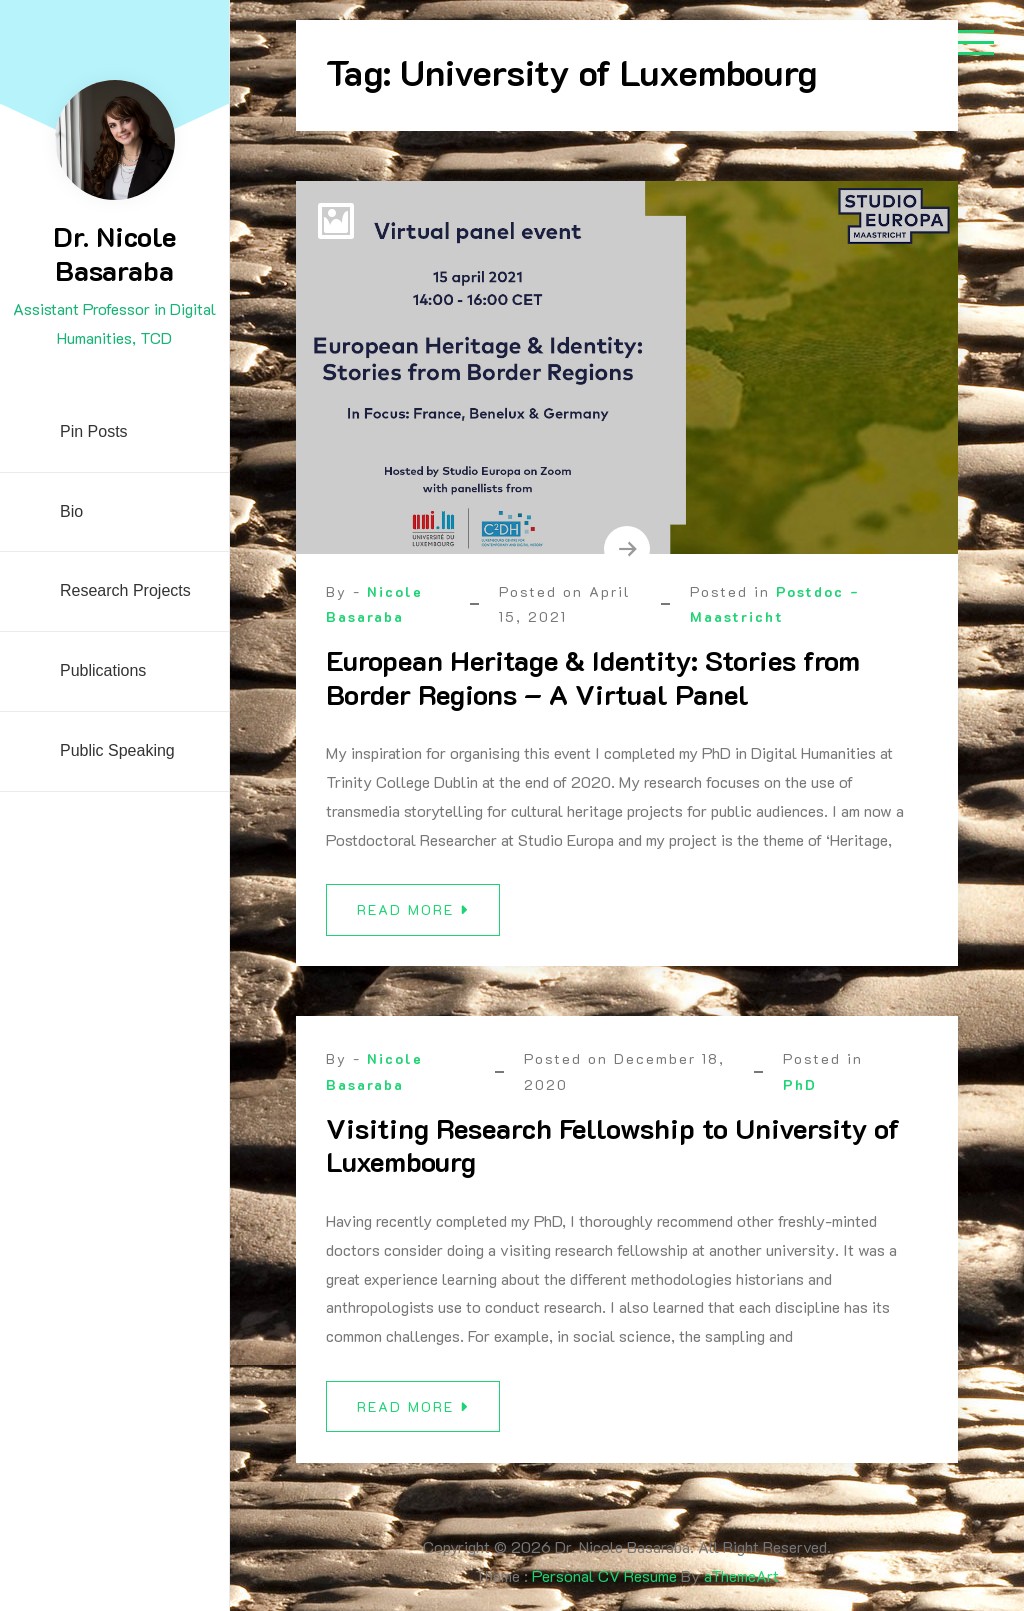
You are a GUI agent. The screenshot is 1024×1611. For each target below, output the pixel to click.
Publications (103, 670)
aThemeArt (741, 1575)
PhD (800, 1091)
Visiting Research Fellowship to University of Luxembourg (613, 1152)
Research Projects (125, 590)
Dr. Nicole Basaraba (114, 253)
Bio (71, 511)
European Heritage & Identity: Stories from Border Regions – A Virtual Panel (593, 677)
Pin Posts (94, 431)
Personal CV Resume (604, 1575)
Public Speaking (117, 750)
